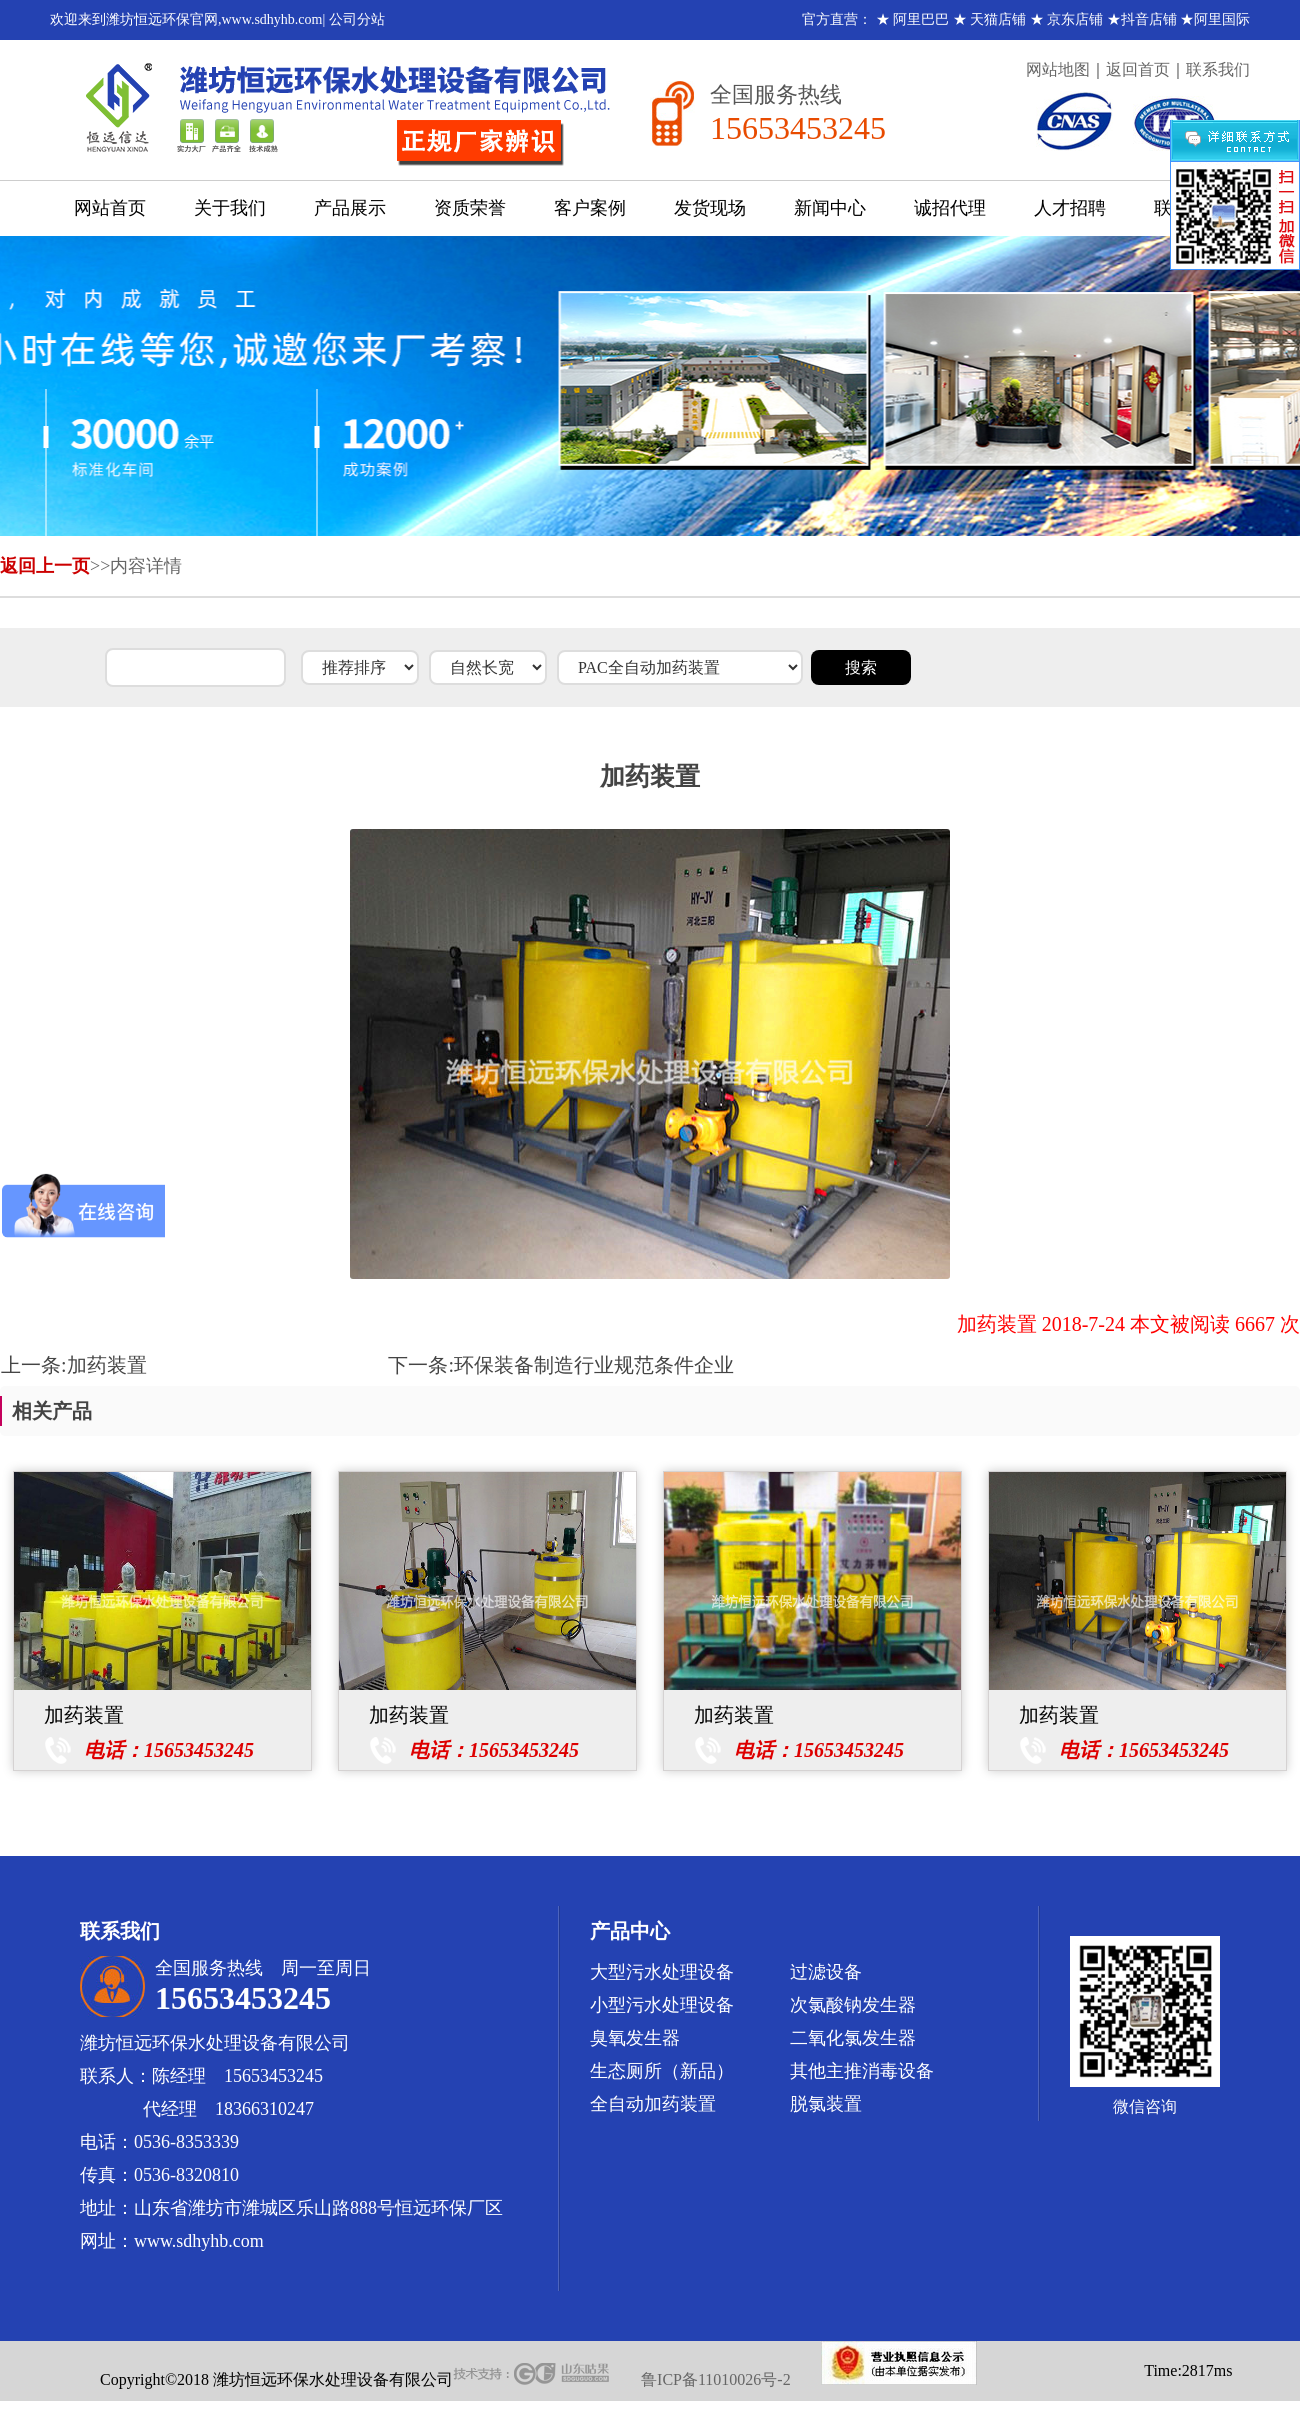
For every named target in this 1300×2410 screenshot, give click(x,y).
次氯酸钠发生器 (853, 2005)
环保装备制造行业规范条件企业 (594, 1365)
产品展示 (350, 208)
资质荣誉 (470, 208)
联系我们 (1218, 69)
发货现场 (710, 208)
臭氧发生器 (635, 2038)
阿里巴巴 (921, 19)
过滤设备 (826, 1972)
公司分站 (357, 19)
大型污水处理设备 (662, 1972)
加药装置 (107, 1365)
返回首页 (1138, 69)
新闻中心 (830, 208)
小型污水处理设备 (662, 2005)
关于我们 (230, 208)
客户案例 (590, 208)
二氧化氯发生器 (853, 2038)
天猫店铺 (998, 19)
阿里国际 (1222, 19)
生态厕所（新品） (662, 2071)
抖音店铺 (1149, 19)
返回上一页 (45, 566)
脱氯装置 (826, 2104)
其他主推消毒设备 (862, 2071)
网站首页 (110, 208)
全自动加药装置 (653, 2104)
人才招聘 (1070, 208)
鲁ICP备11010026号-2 (716, 2379)
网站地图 (1058, 69)
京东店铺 (1075, 19)
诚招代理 (950, 208)
